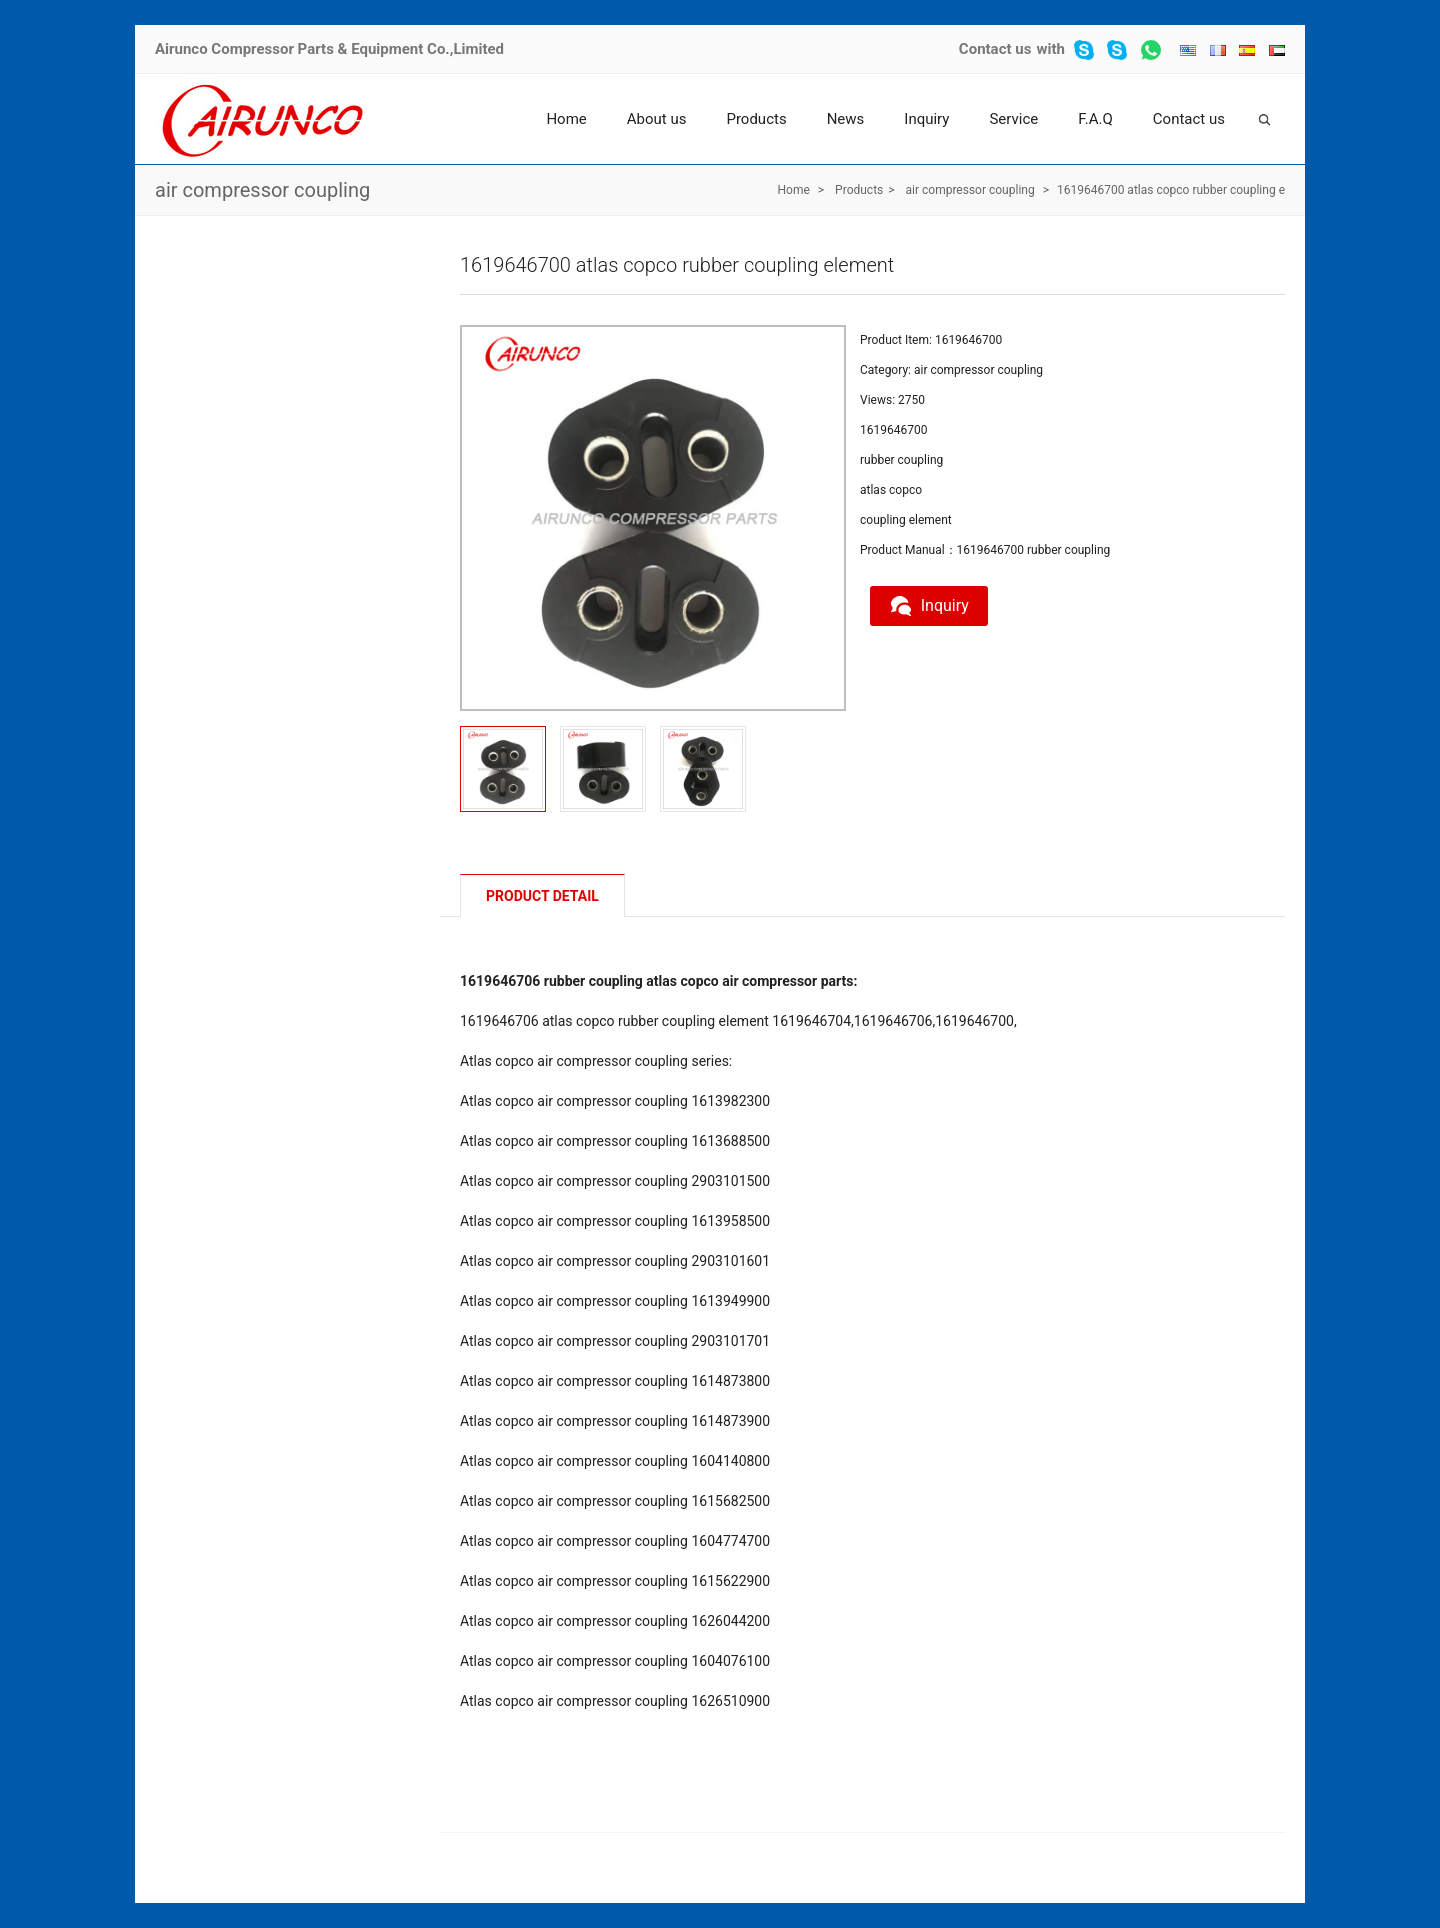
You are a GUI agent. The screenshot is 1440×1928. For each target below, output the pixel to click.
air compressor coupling (262, 190)
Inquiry (926, 119)
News (846, 119)
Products (756, 119)
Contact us (995, 49)
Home (566, 119)
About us (657, 119)
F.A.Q (1095, 119)
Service (1013, 119)
